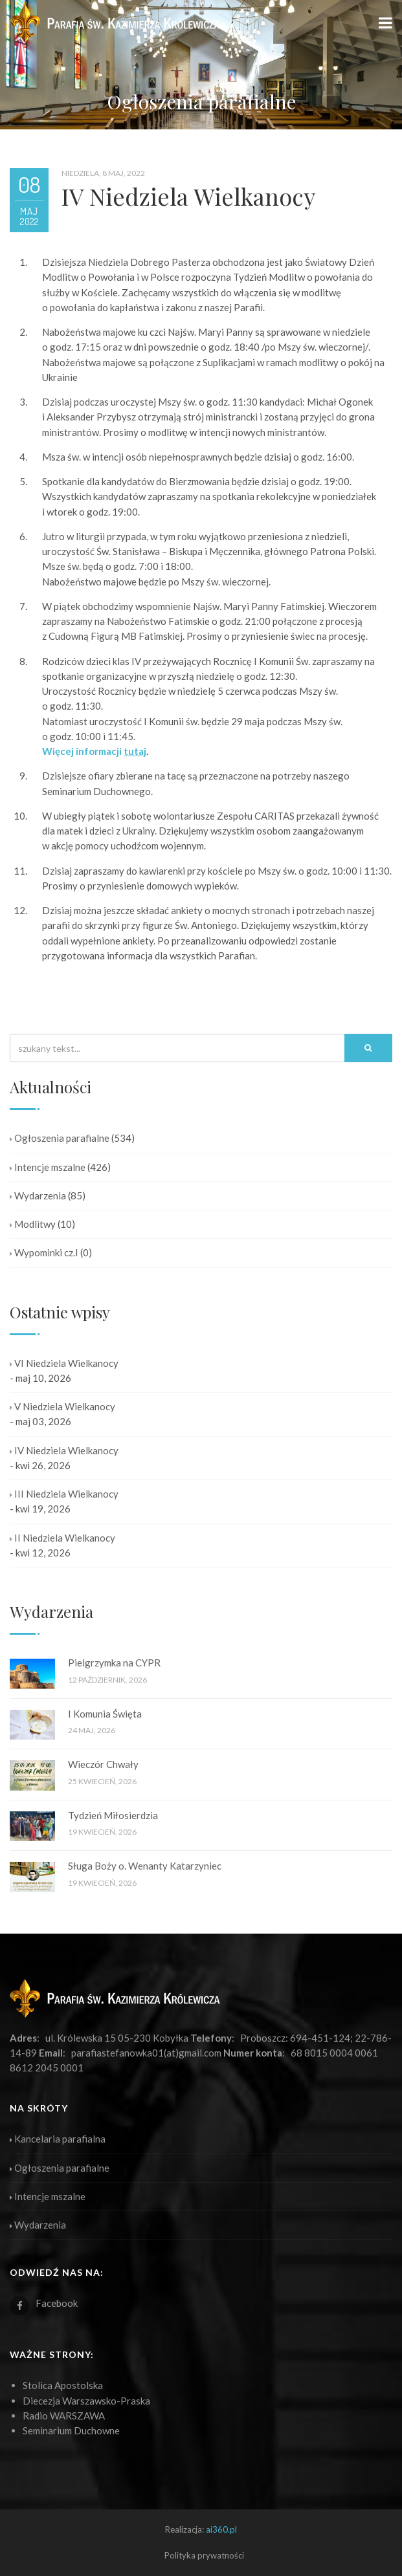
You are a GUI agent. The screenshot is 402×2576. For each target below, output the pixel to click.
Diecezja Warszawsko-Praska (86, 2401)
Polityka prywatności (204, 2555)
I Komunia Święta (105, 1713)
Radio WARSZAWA (64, 2415)
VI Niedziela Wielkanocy (64, 1363)
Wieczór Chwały (103, 1764)
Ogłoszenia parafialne (59, 1138)
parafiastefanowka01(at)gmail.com (146, 2052)
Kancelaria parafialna (58, 2139)
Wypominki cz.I (44, 1252)
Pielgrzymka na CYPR (114, 1662)
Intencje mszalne (47, 1167)
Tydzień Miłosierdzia (113, 1815)
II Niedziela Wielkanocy (62, 1538)
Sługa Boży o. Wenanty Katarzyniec (144, 1866)
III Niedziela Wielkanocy (64, 1494)
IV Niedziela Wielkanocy (64, 1450)
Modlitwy (33, 1224)
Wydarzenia (38, 1195)
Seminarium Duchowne (71, 2430)
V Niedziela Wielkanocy (62, 1406)
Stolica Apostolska (63, 2385)
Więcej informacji (94, 751)
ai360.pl (221, 2529)
